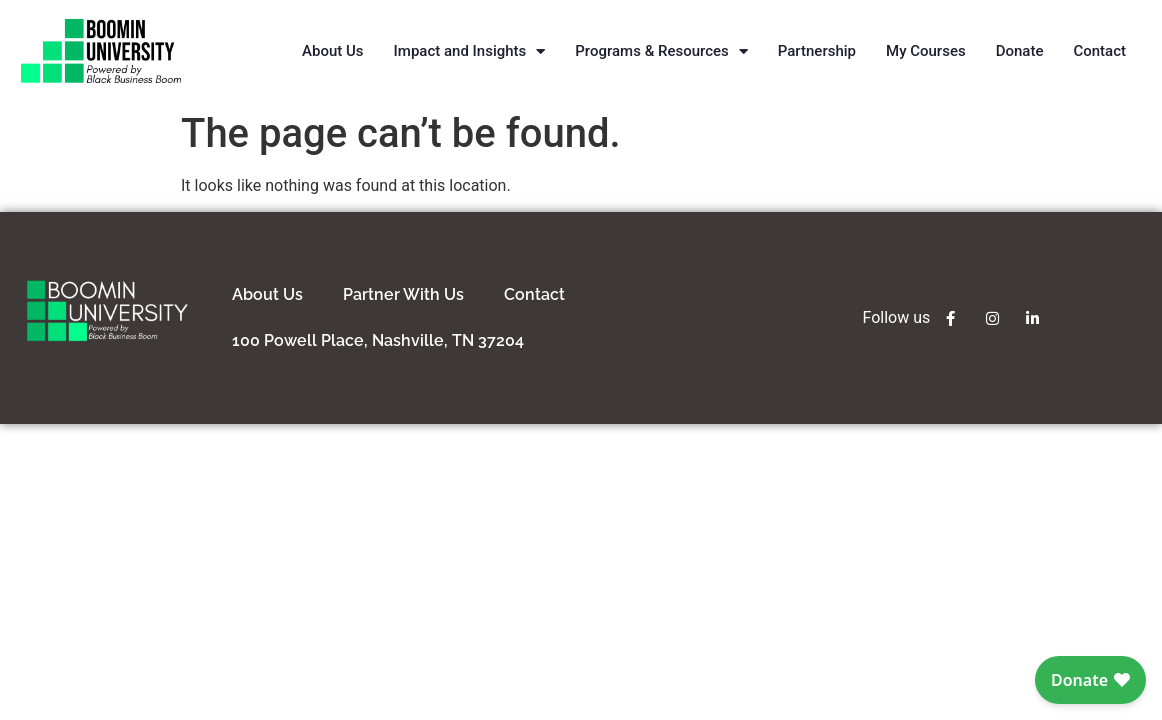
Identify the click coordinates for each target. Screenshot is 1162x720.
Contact (1099, 51)
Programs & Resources (661, 51)
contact (534, 294)
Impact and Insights (470, 51)
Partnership (817, 51)
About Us (333, 51)
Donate (1020, 51)
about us (267, 294)
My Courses (926, 51)
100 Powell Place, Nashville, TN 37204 (378, 340)
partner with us (403, 294)
